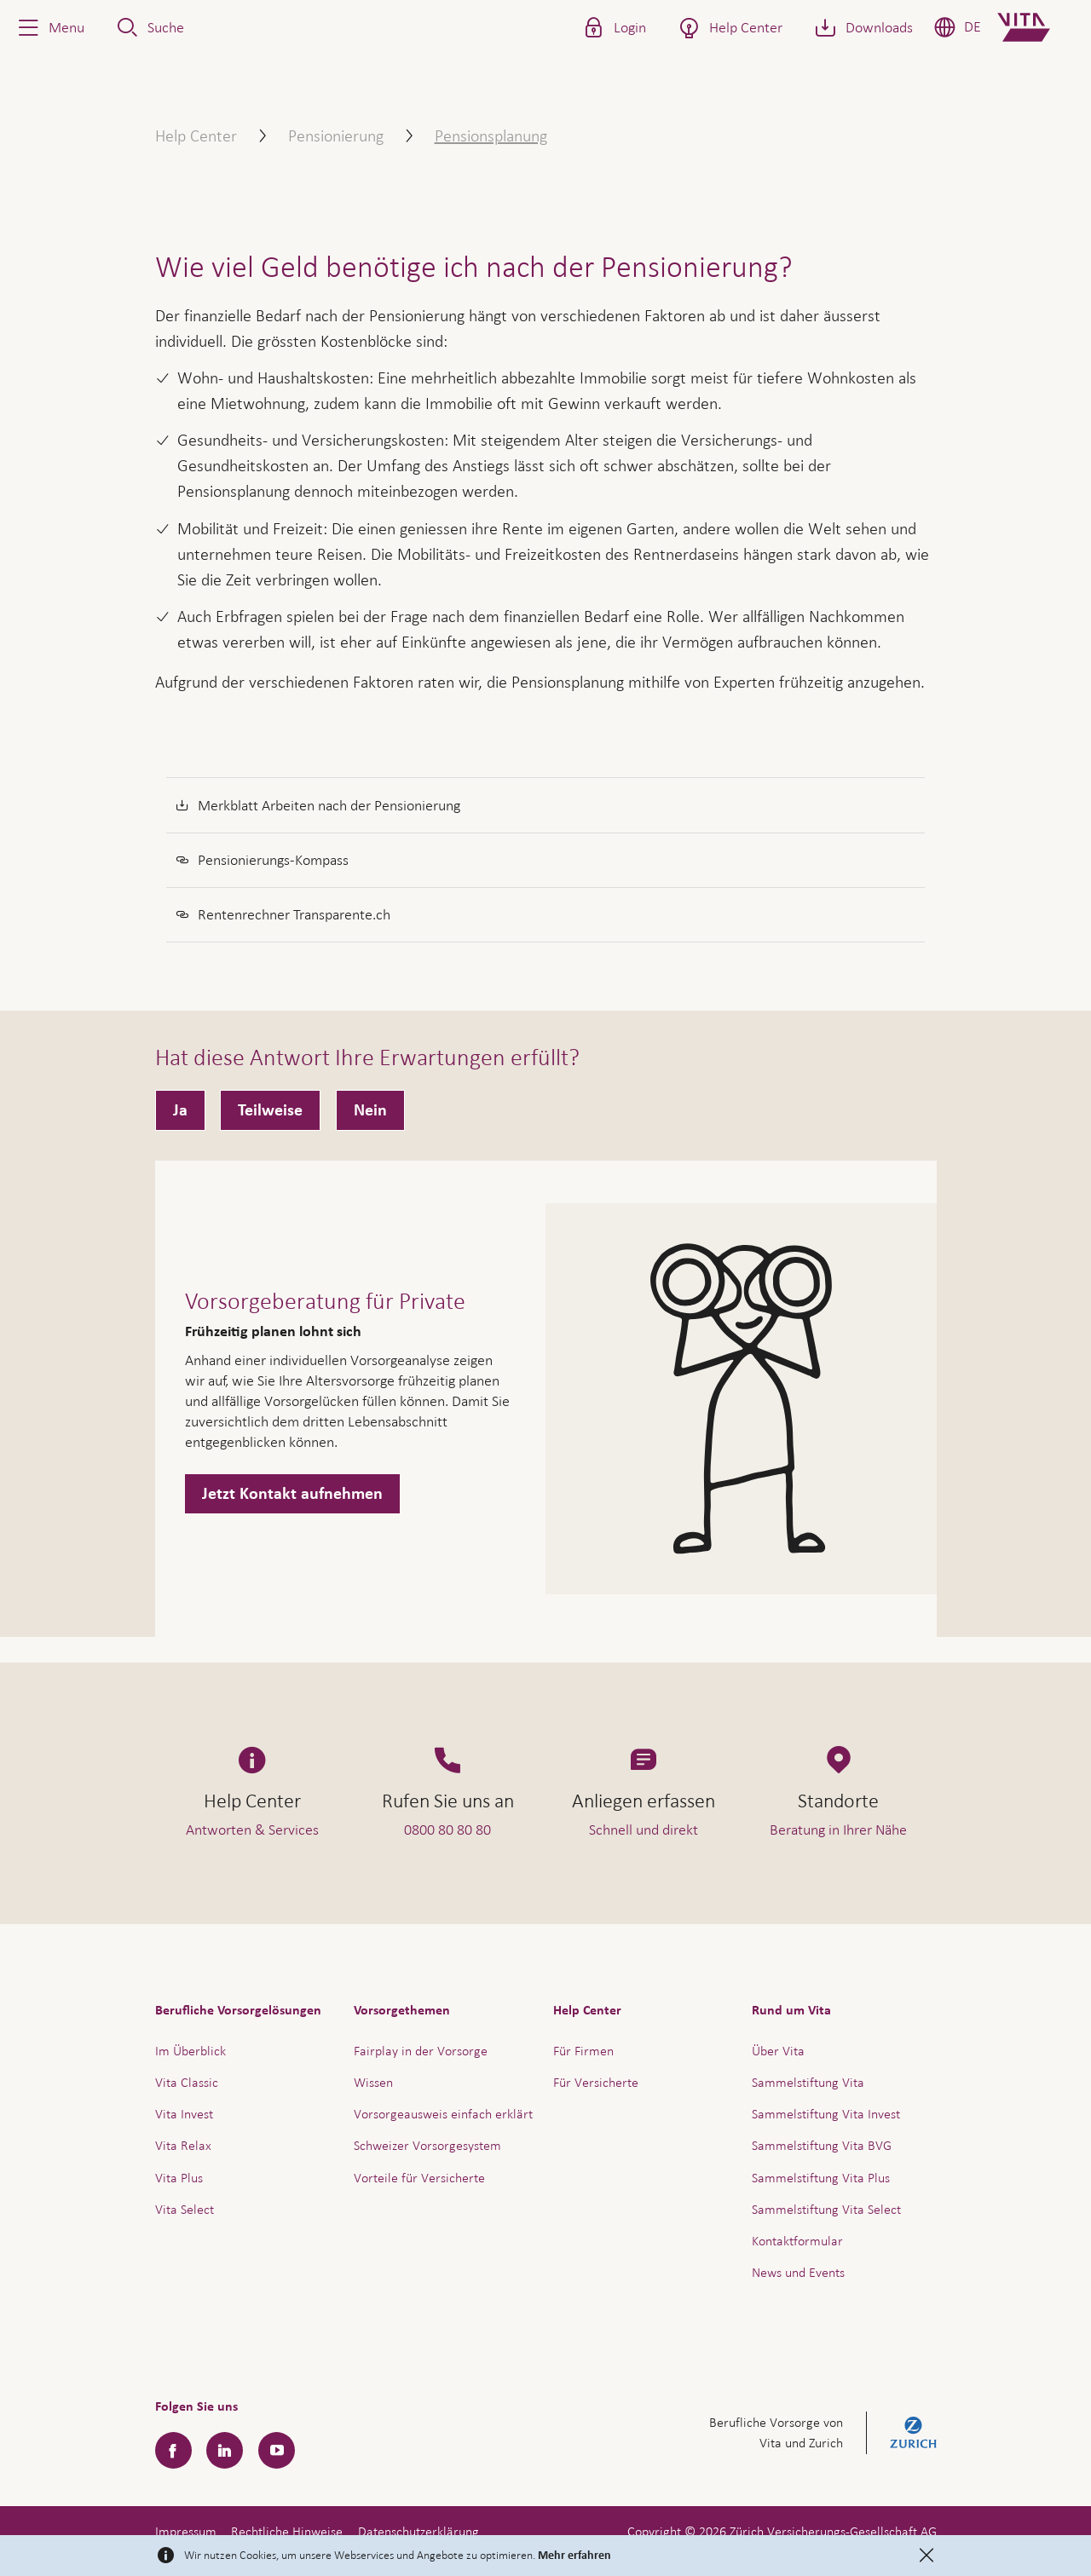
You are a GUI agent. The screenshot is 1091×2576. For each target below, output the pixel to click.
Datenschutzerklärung (418, 2531)
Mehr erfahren (574, 2556)
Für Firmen (583, 2050)
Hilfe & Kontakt (958, 2516)
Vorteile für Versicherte (419, 2177)
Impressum (185, 2531)
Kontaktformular (797, 2240)
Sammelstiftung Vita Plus (821, 2177)
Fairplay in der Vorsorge (421, 2050)
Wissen (373, 2082)
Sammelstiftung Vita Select (826, 2209)
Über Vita (778, 2050)
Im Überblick (190, 2050)
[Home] (1037, 27)
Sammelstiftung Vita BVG (822, 2145)
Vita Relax (183, 2145)
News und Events (798, 2272)
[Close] (926, 2555)
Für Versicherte (595, 2082)
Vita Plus (179, 2177)
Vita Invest (184, 2113)
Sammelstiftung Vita (808, 2082)
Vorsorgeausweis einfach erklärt (443, 2113)
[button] (49, 27)
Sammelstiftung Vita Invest (826, 2113)
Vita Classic (186, 2082)
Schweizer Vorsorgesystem (427, 2145)
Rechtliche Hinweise (287, 2531)
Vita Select (184, 2209)
